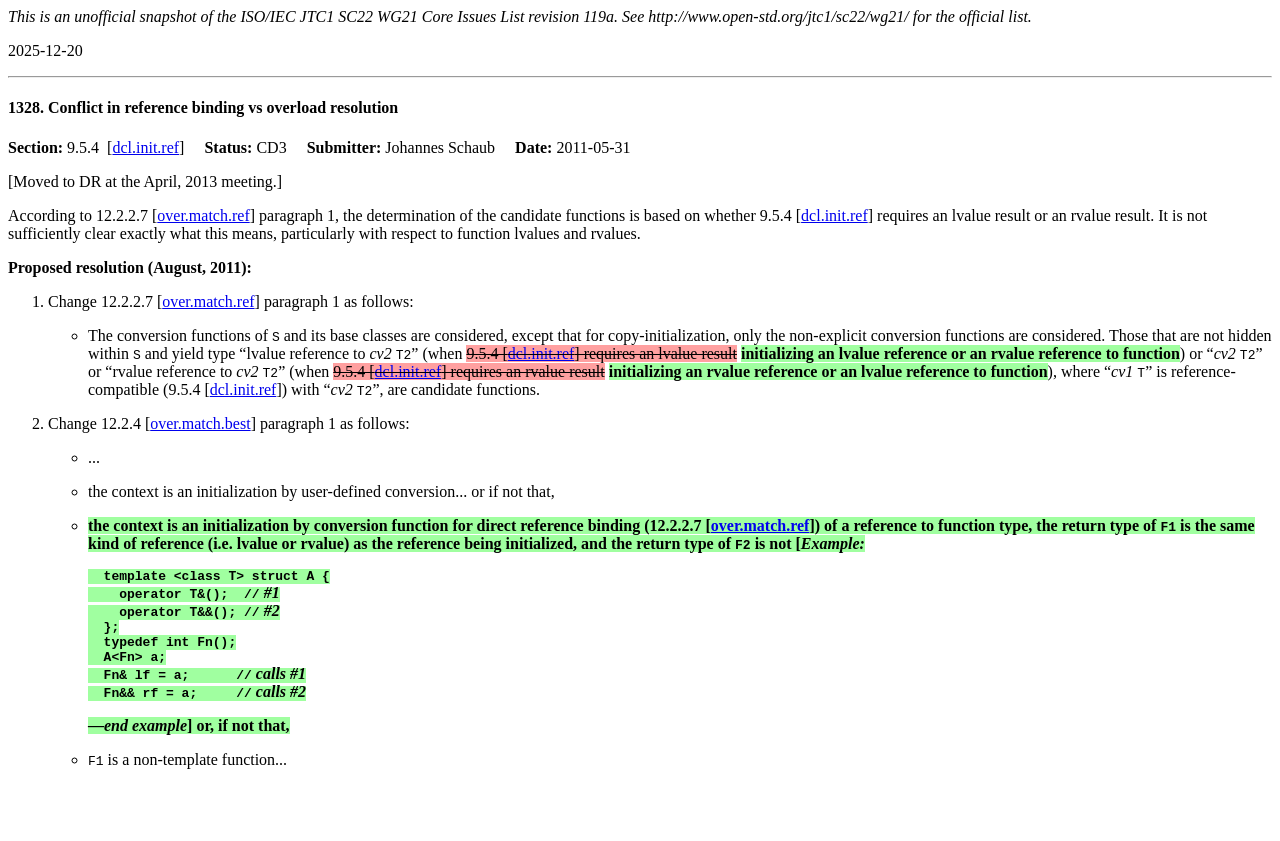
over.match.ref (203, 215)
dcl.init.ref (145, 147)
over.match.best (200, 423)
